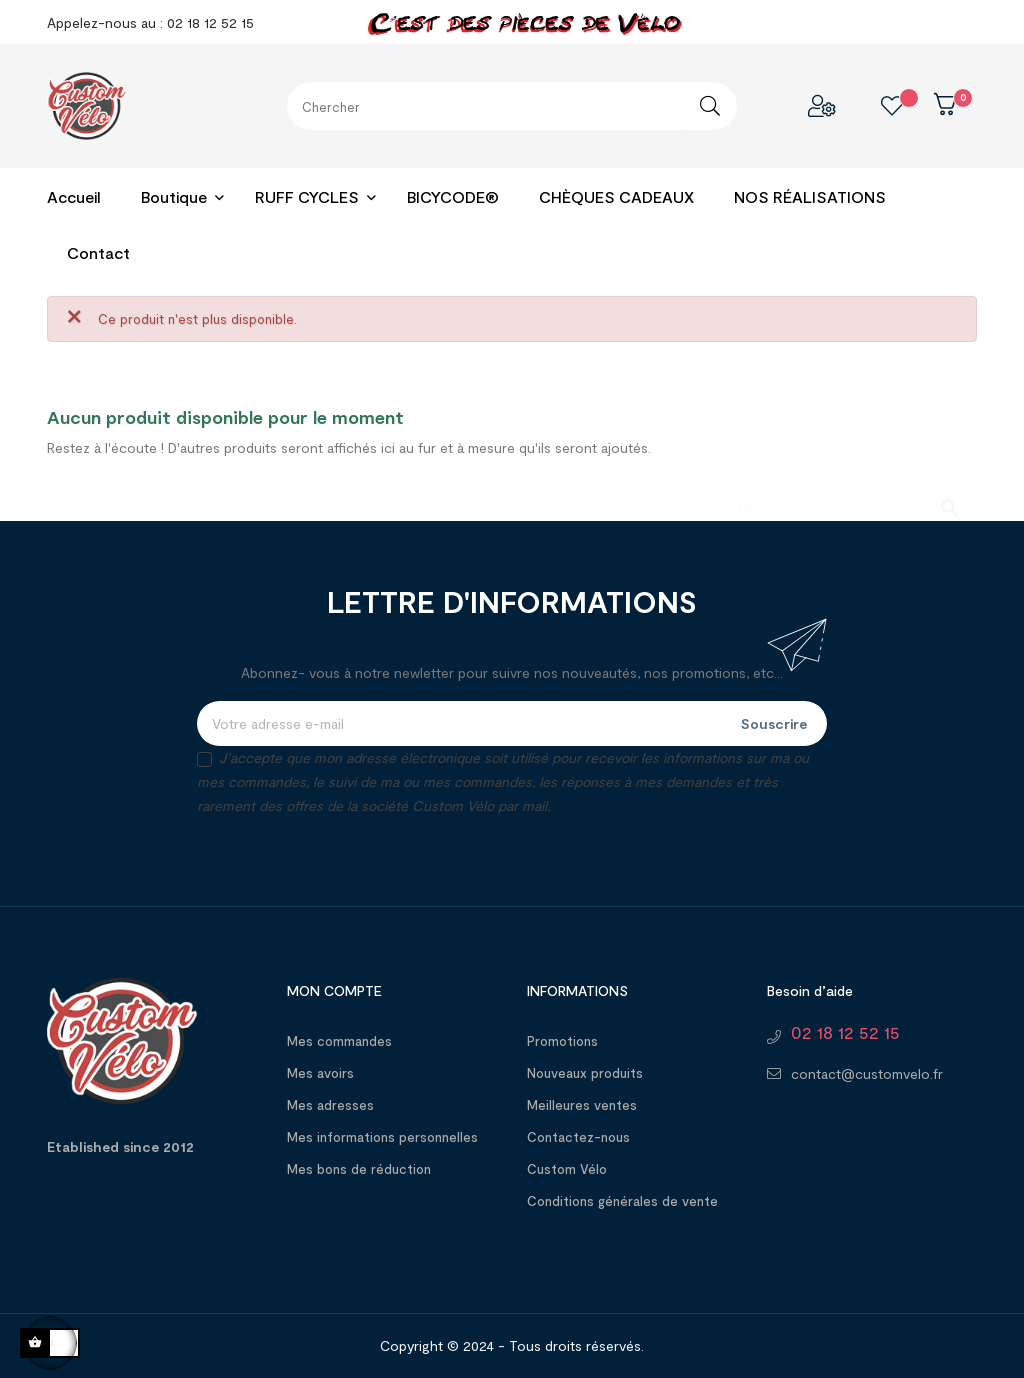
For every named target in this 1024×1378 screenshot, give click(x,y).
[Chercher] (845, 498)
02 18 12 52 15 (845, 1032)
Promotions (562, 1041)
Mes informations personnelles (382, 1137)
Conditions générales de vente (622, 1201)
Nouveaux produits (585, 1073)
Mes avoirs (320, 1073)
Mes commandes (339, 1041)
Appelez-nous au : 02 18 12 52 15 (150, 22)
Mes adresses (330, 1105)
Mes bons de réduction (359, 1169)
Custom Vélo (567, 1169)
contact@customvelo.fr (867, 1073)
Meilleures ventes (582, 1105)
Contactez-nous (578, 1137)
